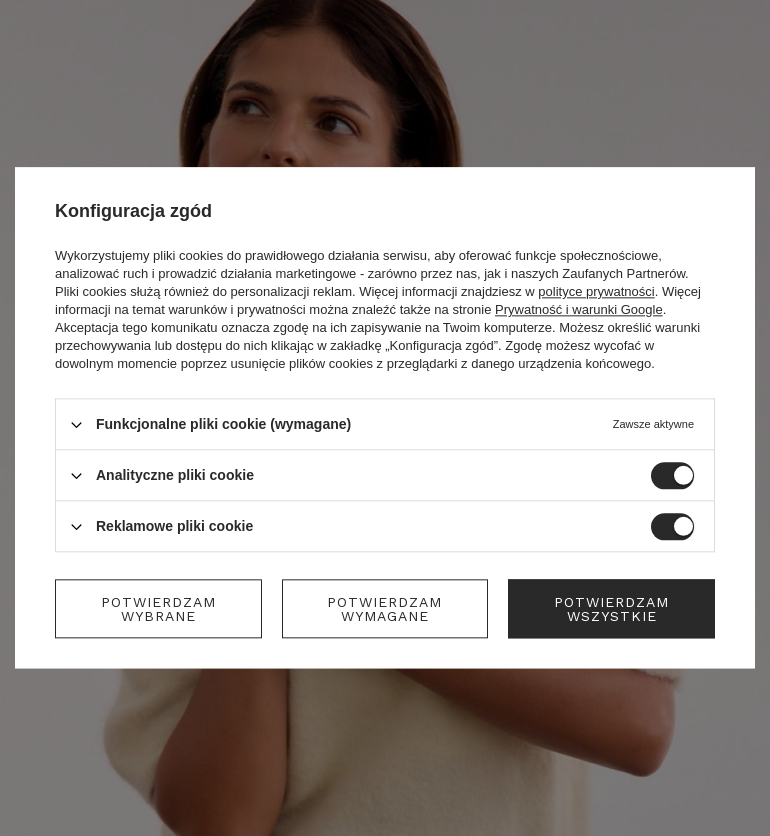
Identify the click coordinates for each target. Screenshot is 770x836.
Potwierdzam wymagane (384, 609)
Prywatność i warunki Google (579, 309)
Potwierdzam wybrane (158, 609)
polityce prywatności (596, 291)
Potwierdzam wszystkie (611, 609)
